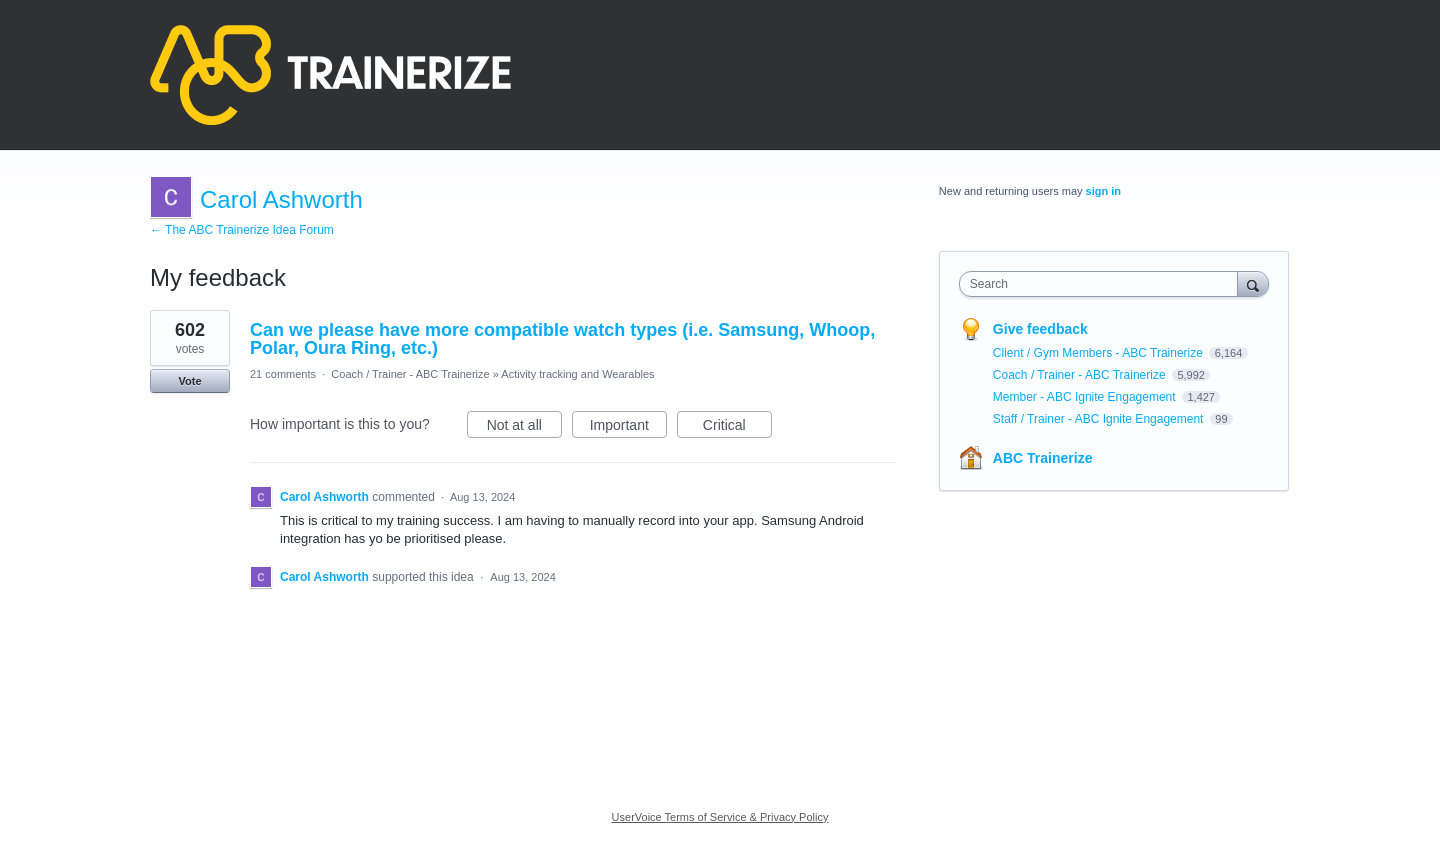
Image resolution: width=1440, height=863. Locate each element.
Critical (737, 428)
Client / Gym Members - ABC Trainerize (1099, 353)
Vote (189, 381)
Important (628, 428)
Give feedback (1040, 329)
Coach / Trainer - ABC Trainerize (410, 374)
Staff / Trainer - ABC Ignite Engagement (1100, 419)
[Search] (1253, 283)
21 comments (283, 374)
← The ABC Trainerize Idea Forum (242, 230)
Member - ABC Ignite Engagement (1086, 397)
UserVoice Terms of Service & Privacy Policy (720, 817)
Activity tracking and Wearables (577, 374)
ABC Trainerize (1043, 458)
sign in (1103, 191)
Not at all (524, 428)
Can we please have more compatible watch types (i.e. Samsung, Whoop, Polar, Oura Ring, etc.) (562, 339)
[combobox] (1103, 284)
